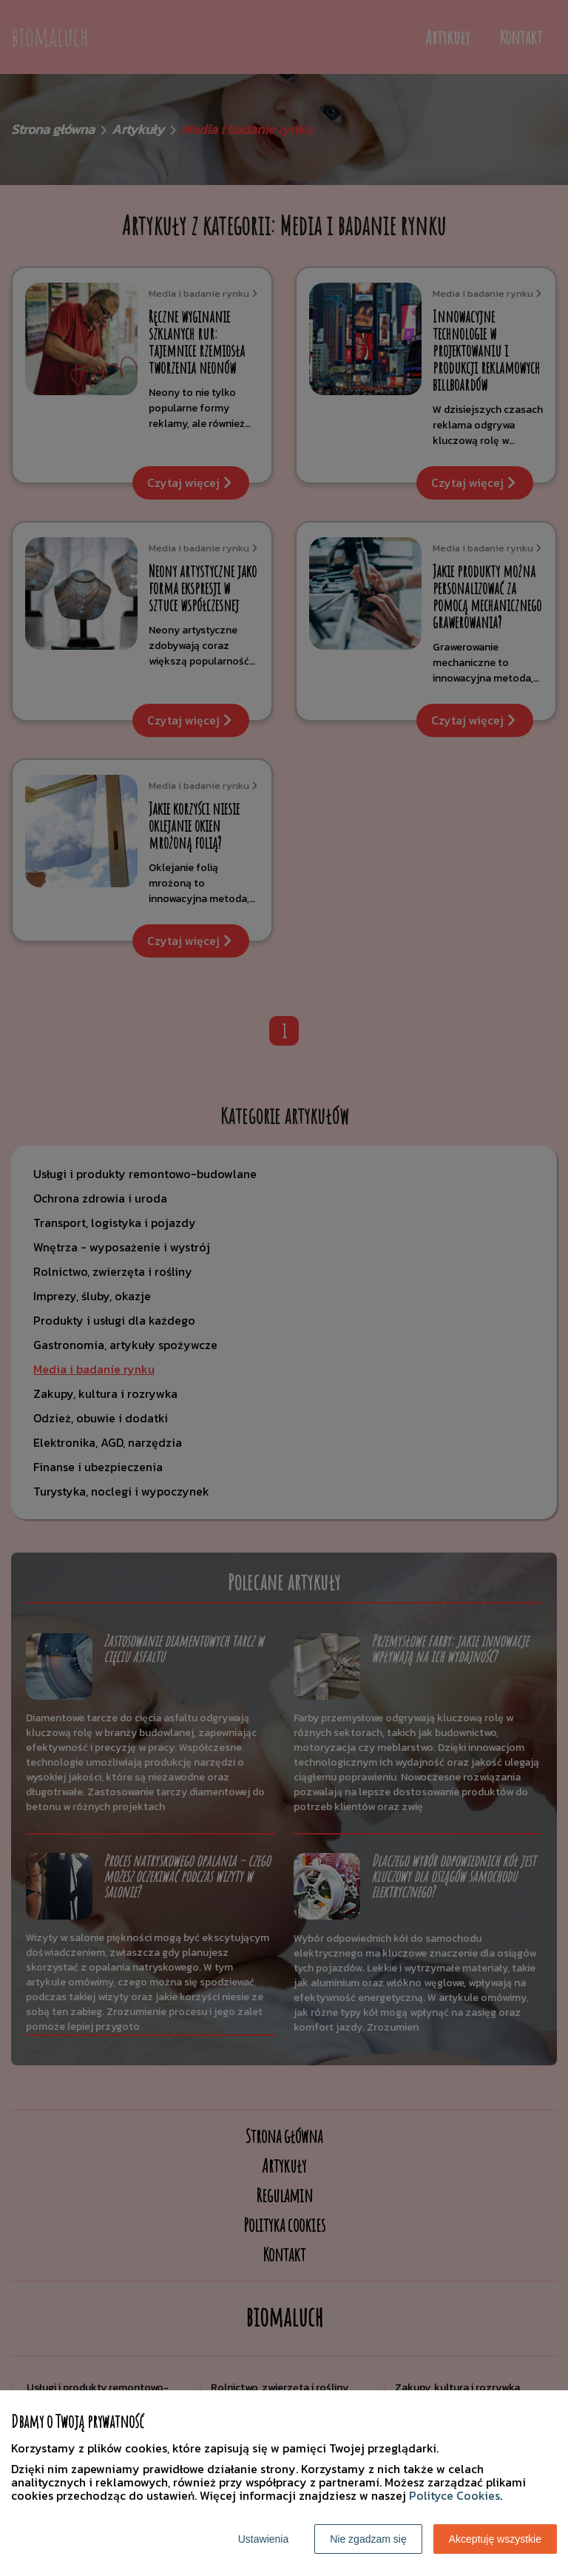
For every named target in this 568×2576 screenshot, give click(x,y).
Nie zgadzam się (368, 2539)
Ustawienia (263, 2539)
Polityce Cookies (454, 2495)
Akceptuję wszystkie (495, 2539)
